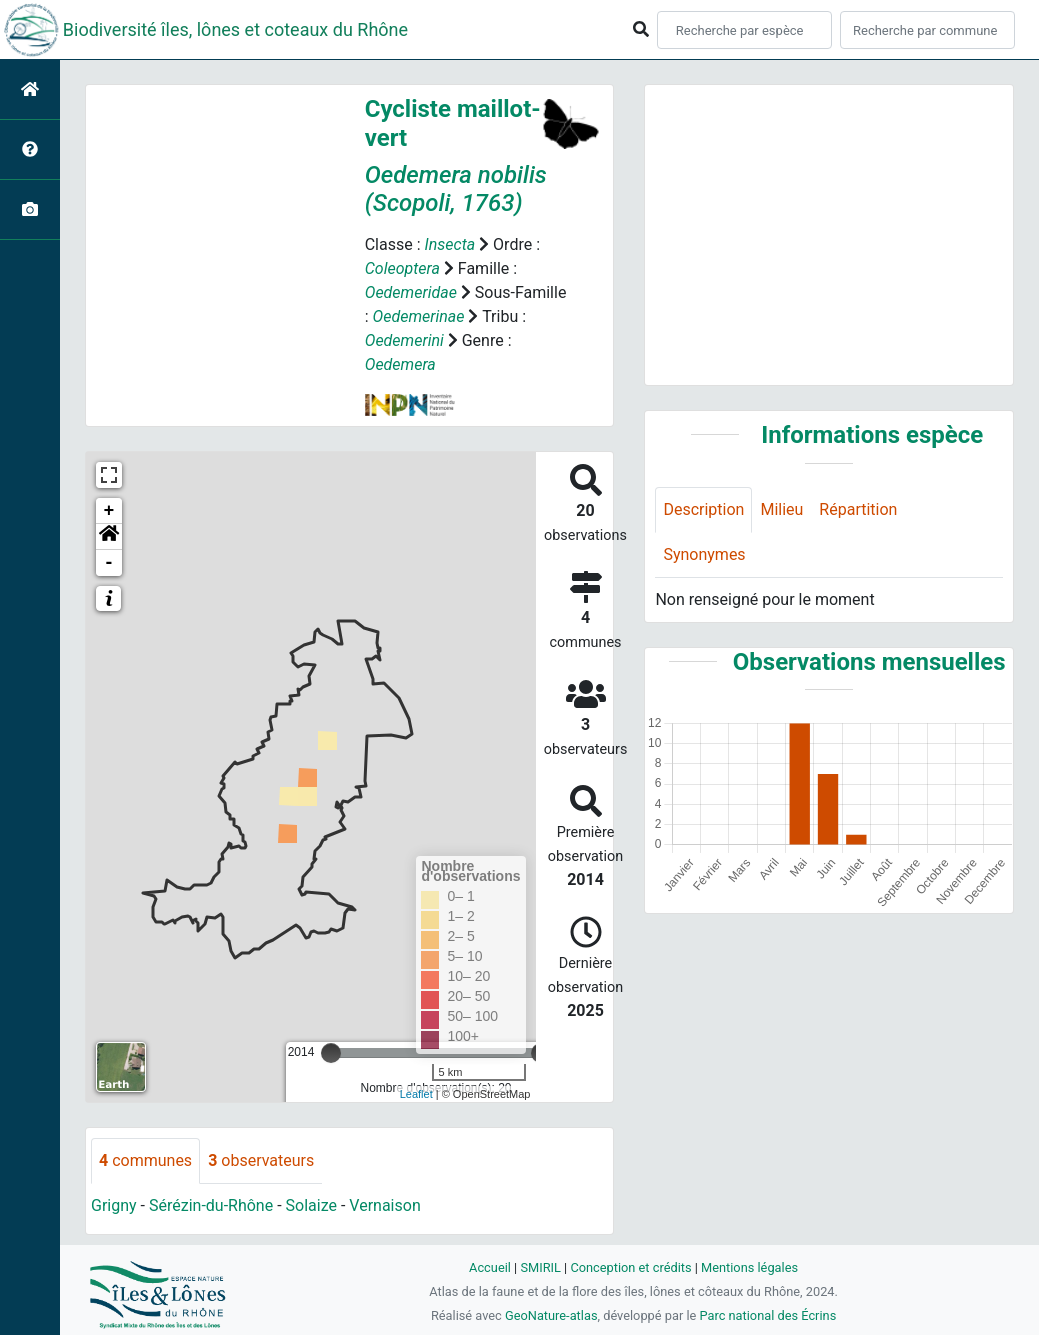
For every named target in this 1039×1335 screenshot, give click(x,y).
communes (145, 1160)
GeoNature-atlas (551, 1315)
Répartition (858, 509)
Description (703, 509)
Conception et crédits (630, 1267)
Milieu (781, 509)
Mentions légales (749, 1267)
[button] (109, 537)
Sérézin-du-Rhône (211, 1205)
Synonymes (704, 554)
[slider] (331, 1053)
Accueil (490, 1267)
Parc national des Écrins (767, 1315)
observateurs (261, 1160)
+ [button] (109, 511)
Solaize (311, 1205)
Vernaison (384, 1205)
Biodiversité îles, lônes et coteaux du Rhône (235, 29)
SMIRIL (540, 1267)
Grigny (114, 1205)
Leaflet (416, 1094)
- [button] (109, 563)
